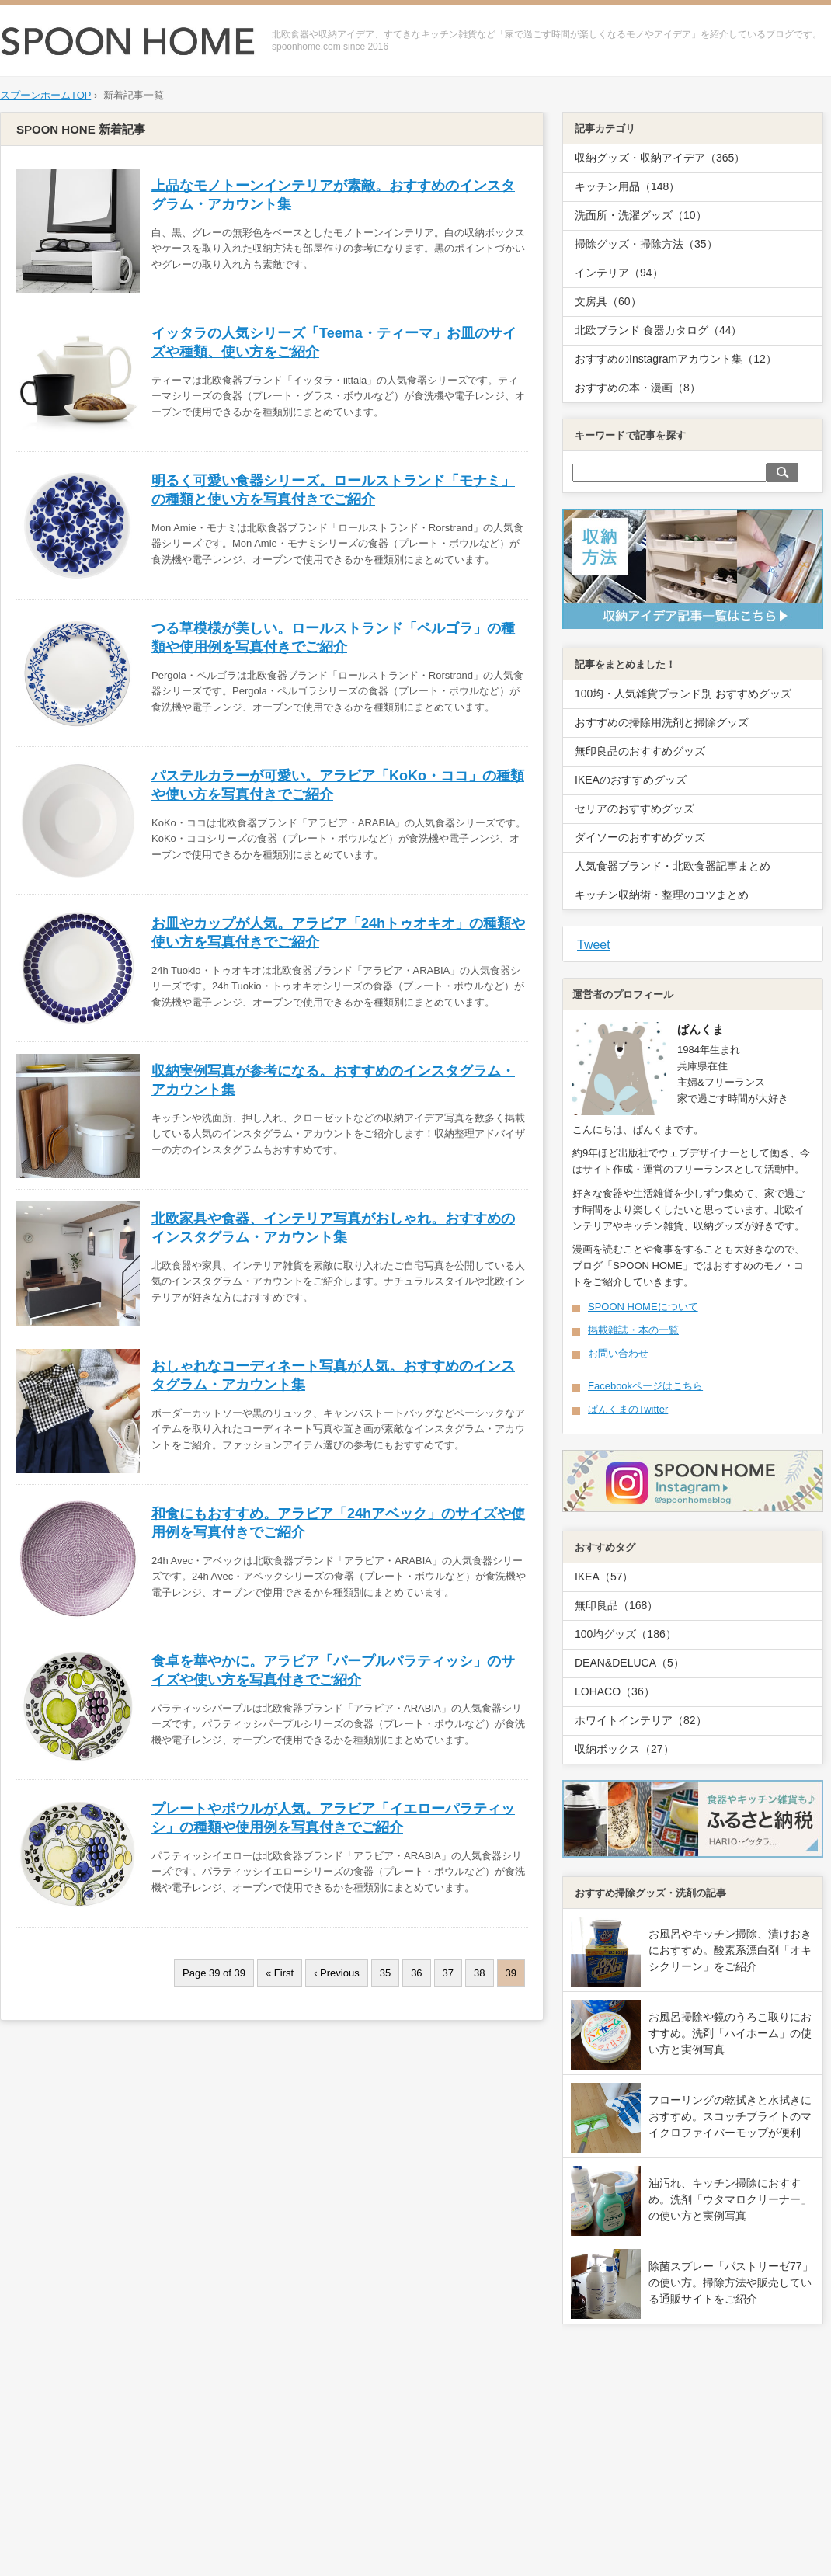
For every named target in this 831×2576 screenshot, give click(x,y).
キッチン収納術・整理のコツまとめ (662, 894)
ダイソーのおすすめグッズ (640, 837)
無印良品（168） (616, 1605)
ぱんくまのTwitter (628, 1409)
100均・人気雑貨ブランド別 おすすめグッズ (683, 693)
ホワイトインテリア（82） (641, 1720)
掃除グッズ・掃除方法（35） (646, 244)
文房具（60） (608, 301)
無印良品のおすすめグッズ (640, 751)
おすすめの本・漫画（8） (638, 387)
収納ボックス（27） (624, 1749)
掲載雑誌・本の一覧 (633, 1330)
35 (385, 1973)
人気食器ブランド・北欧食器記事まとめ (672, 866)
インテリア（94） (619, 272)
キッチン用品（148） (627, 186)
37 (448, 1973)
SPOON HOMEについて (643, 1306)
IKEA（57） (604, 1576)
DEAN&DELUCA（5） (629, 1662)
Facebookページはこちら (645, 1386)
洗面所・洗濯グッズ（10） (641, 215)
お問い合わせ (618, 1353)
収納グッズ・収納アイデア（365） (660, 157)
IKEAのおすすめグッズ (631, 779)
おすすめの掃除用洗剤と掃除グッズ (662, 722)
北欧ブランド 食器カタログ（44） (658, 330)
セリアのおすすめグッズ (634, 808)
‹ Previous (337, 1973)
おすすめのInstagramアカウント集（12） (676, 359)
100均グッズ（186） (625, 1634)
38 (479, 1973)
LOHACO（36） (615, 1691)
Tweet (593, 944)
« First (280, 1973)
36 (416, 1973)
